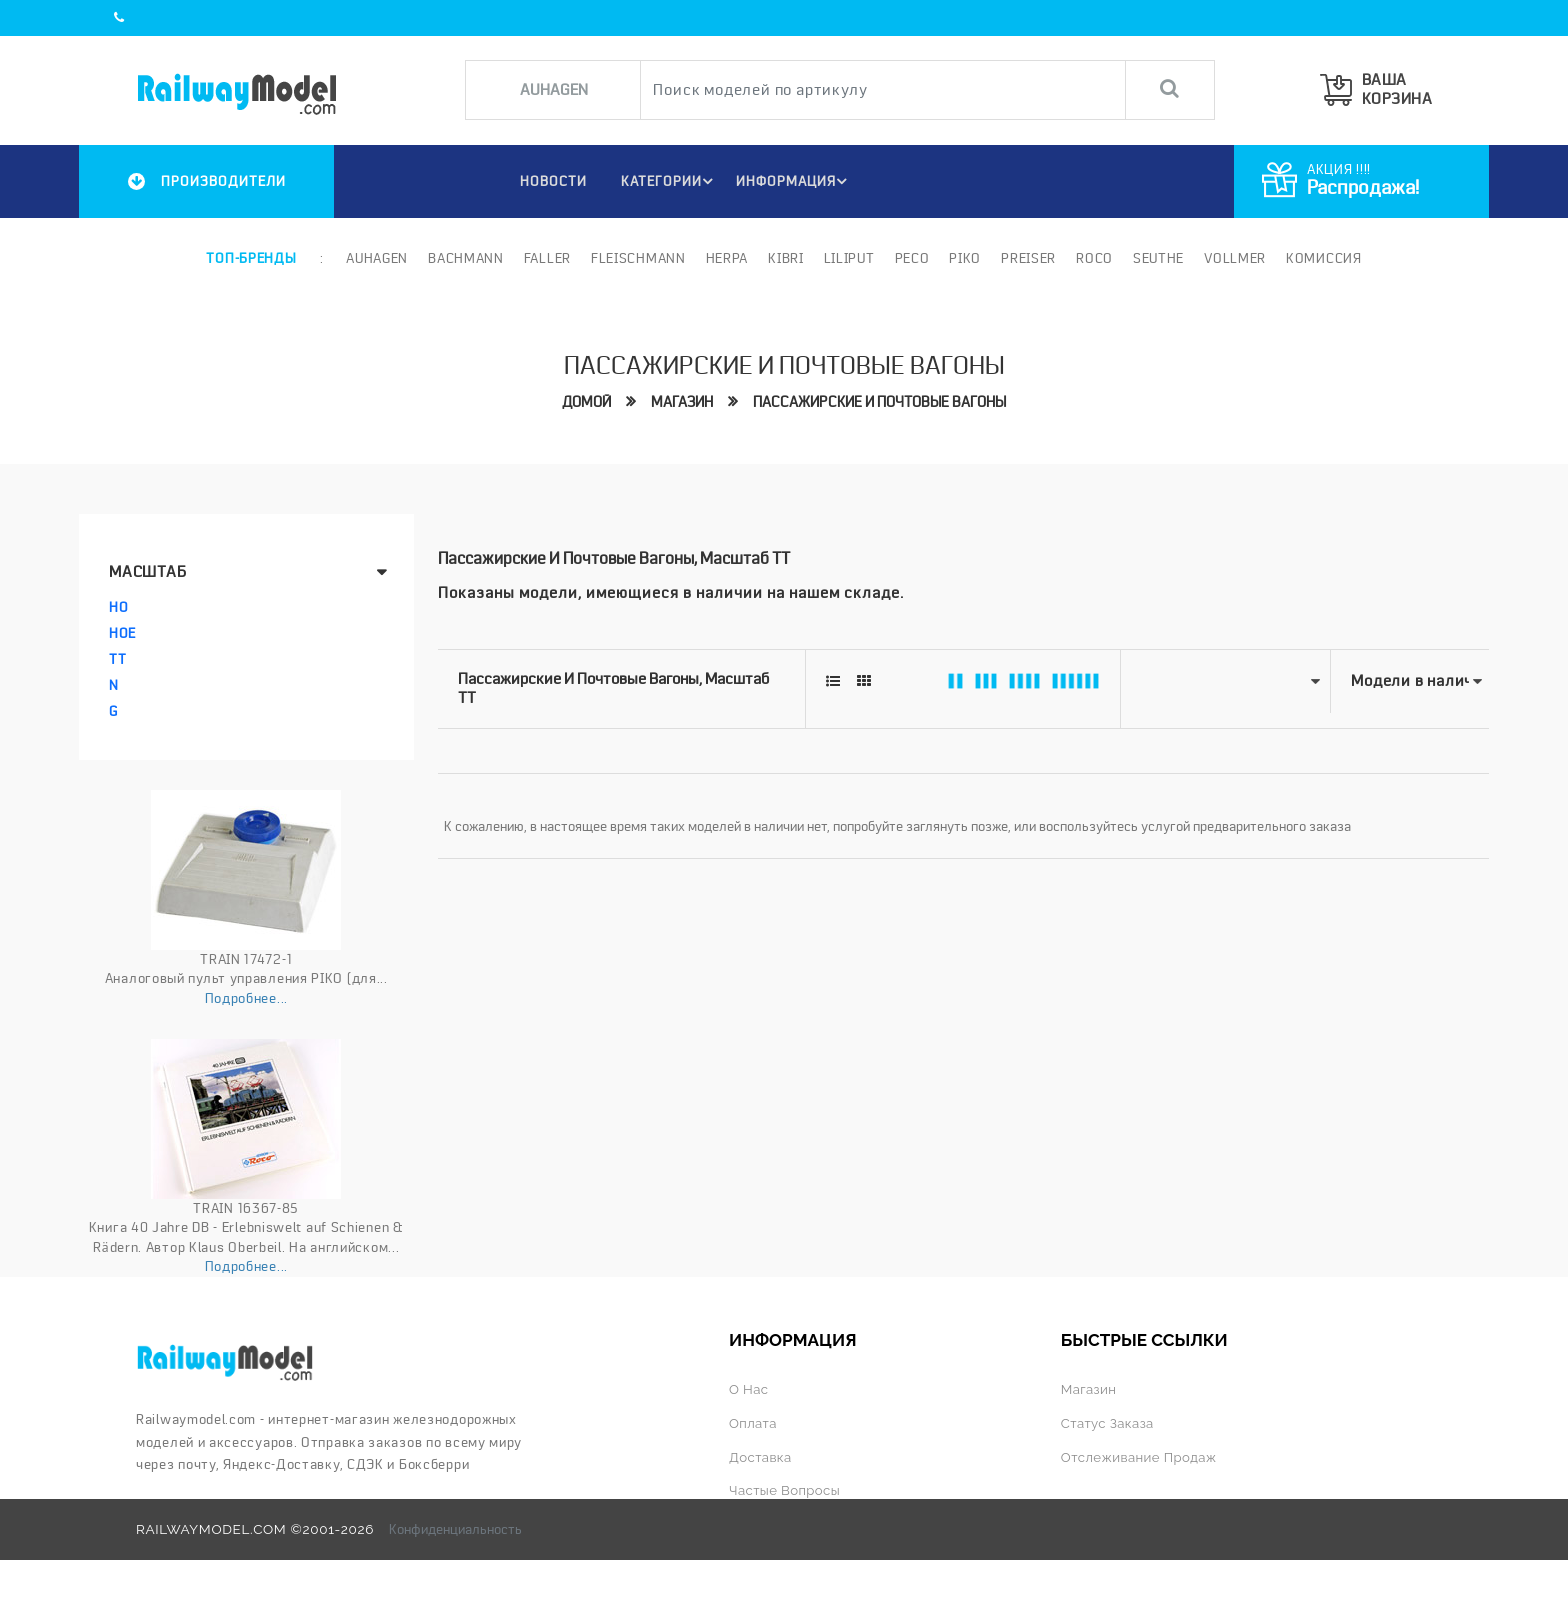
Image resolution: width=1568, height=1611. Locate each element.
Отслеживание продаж (1141, 1455)
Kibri (786, 258)
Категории (669, 181)
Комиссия (1324, 258)
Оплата (753, 1422)
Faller (547, 258)
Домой (574, 401)
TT (117, 659)
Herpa (727, 258)
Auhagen (377, 258)
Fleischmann (638, 258)
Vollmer (1235, 258)
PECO (911, 258)
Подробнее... (246, 998)
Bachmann (466, 258)
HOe (122, 633)
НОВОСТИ (549, 181)
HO (118, 607)
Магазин (675, 401)
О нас (749, 1389)
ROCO (1094, 258)
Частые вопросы (786, 1489)
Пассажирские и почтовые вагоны (884, 401)
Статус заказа (1109, 1422)
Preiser (1028, 258)
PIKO (965, 258)
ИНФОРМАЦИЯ (794, 181)
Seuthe (1158, 258)
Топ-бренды (251, 258)
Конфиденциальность (455, 1527)
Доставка (761, 1455)
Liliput (849, 258)
